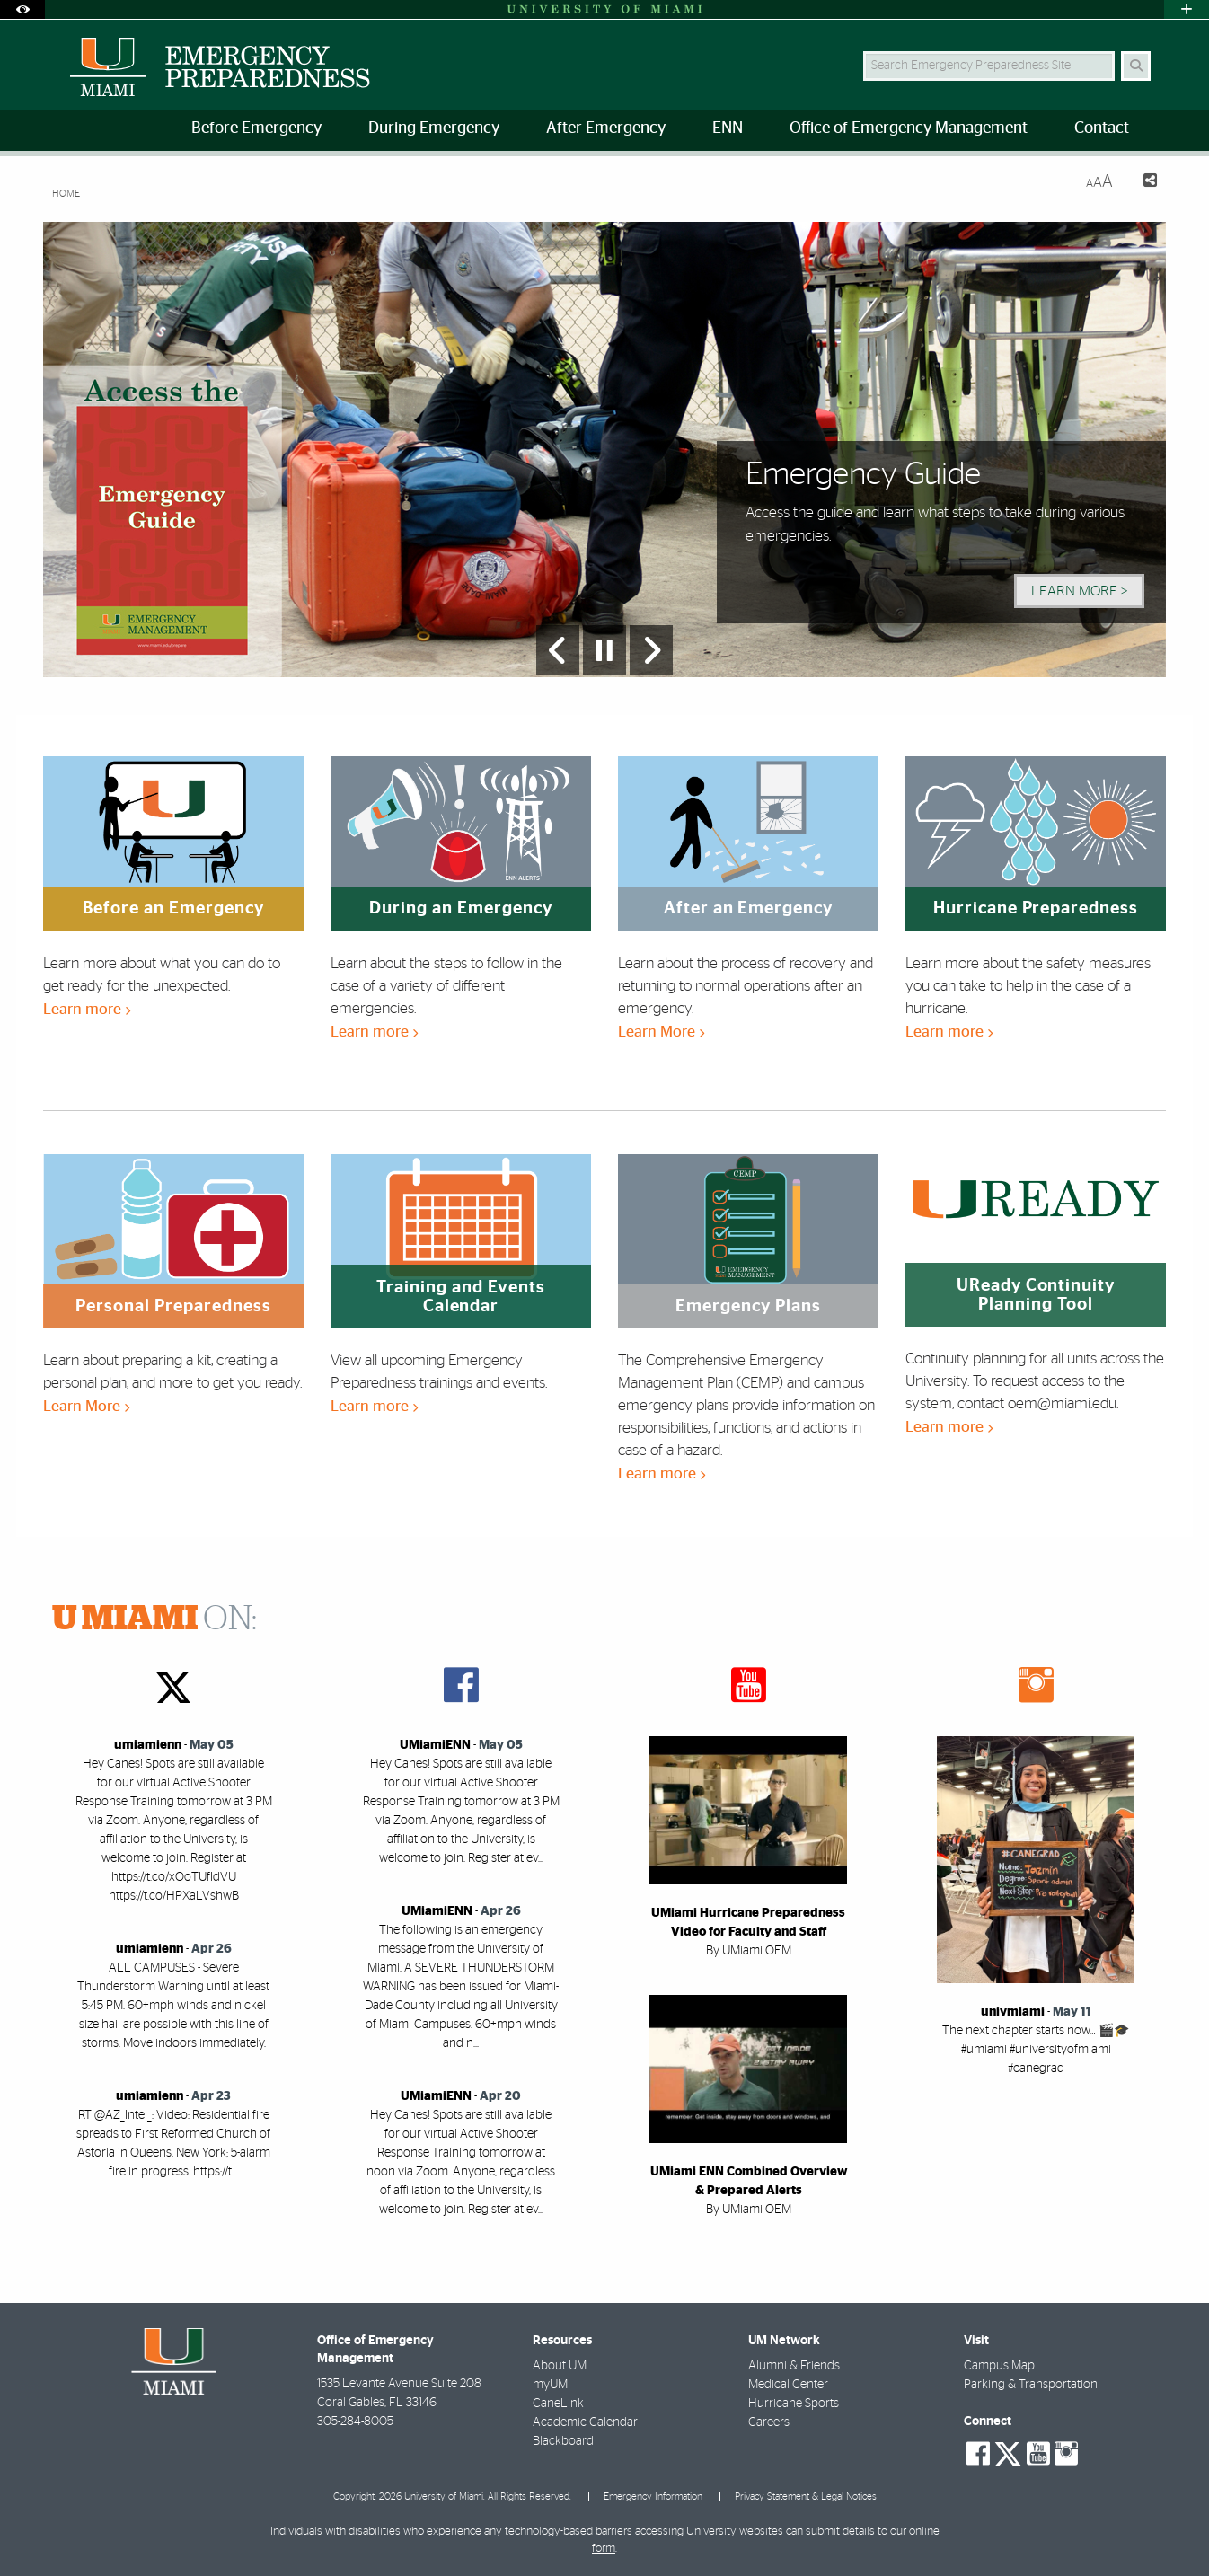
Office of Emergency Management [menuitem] (909, 128)
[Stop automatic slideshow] (604, 650)
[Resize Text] (1099, 181)
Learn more (86, 1009)
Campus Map (999, 2366)
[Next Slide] (651, 650)
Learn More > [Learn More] (1079, 591)
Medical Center (788, 2384)
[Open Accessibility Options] (22, 9)
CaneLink (558, 2403)
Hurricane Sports (793, 2403)
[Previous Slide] (557, 650)
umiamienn (147, 1745)
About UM (560, 2366)
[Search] (1136, 66)
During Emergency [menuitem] (433, 128)
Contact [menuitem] (1101, 128)
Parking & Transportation (1031, 2384)
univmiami (1013, 2012)
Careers (769, 2422)
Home (66, 193)
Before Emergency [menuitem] (256, 128)
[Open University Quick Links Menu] (1186, 9)
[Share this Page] (1142, 182)
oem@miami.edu (1062, 1403)
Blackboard (563, 2441)
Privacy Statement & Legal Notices (806, 2496)
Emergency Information (653, 2496)
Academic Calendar (585, 2422)
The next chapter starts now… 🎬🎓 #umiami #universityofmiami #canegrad (1035, 2050)
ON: (154, 1619)
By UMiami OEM (748, 1951)
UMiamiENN (435, 1745)
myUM (550, 2384)
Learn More (661, 1031)
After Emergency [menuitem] (606, 128)
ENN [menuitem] (727, 128)
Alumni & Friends (794, 2366)
